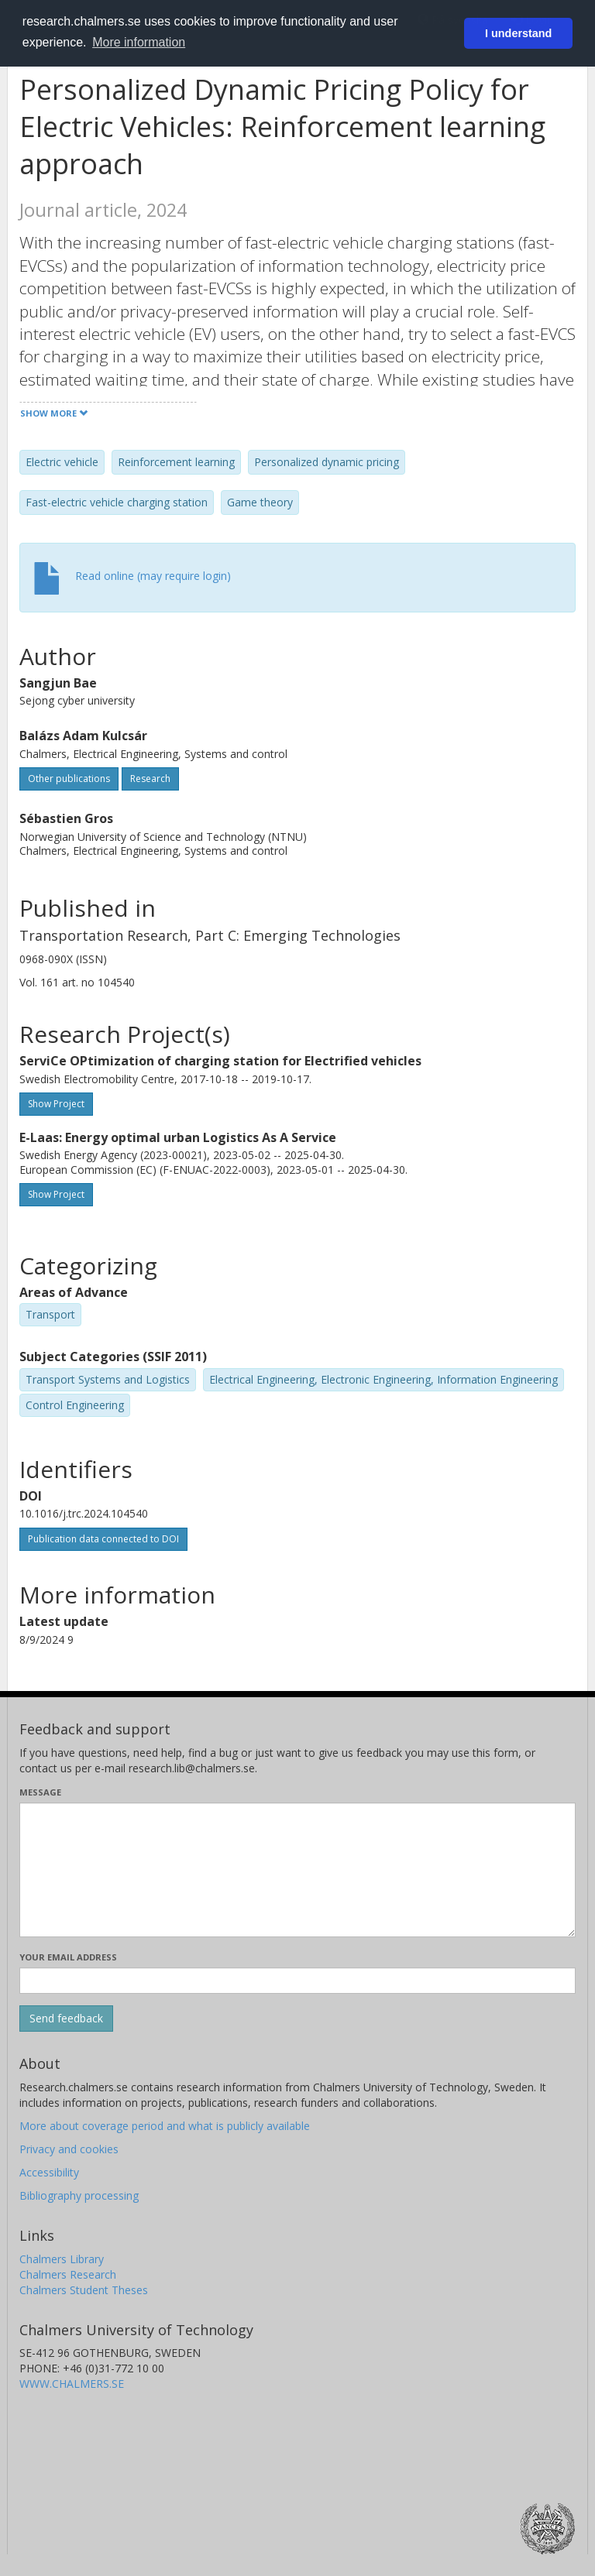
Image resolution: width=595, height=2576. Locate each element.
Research (150, 778)
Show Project (56, 1103)
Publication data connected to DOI (103, 1538)
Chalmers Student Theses (83, 2290)
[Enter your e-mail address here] (297, 1980)
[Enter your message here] (297, 1870)
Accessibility (49, 2172)
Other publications (69, 778)
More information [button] (138, 42)
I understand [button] (518, 33)
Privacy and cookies (69, 2149)
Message (40, 1792)
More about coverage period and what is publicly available (164, 2125)
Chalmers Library (61, 2259)
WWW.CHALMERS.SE (71, 2383)
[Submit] (66, 2018)
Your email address (68, 1957)
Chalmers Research (67, 2274)
